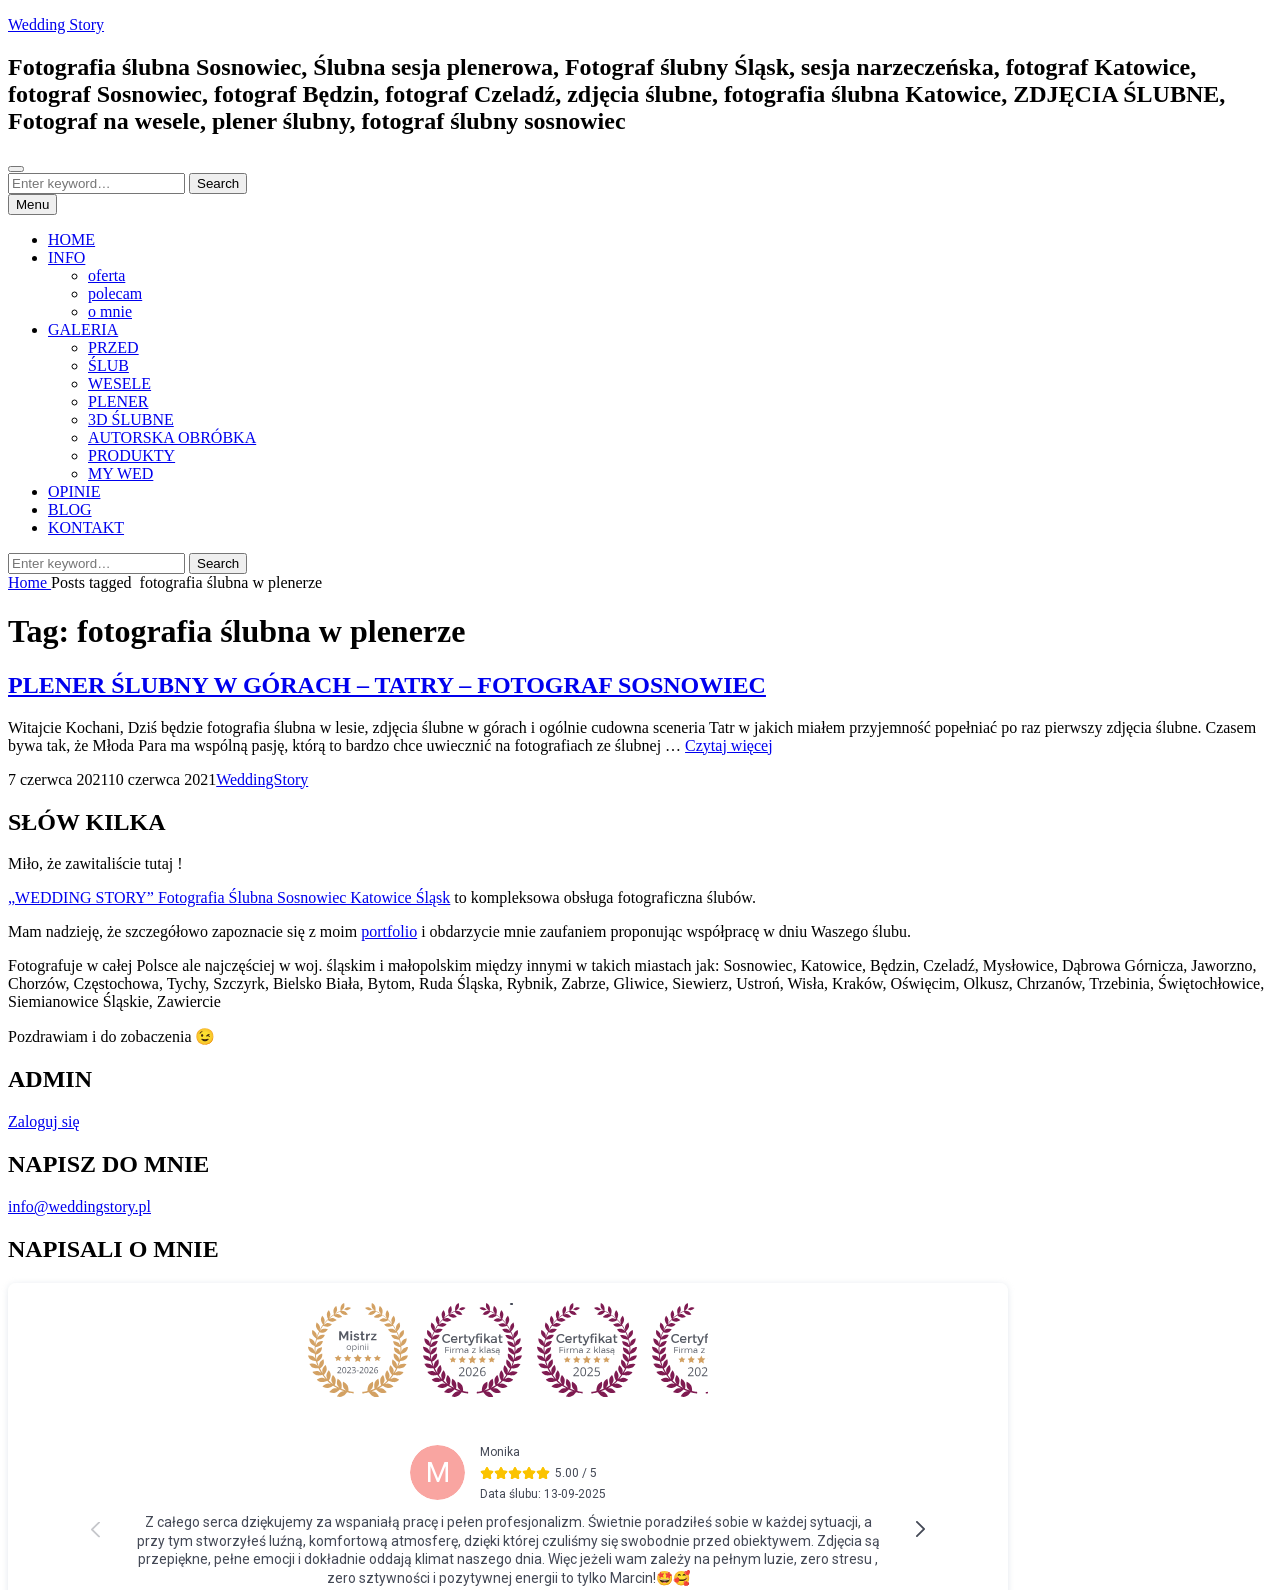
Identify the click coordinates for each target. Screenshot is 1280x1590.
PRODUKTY (131, 455)
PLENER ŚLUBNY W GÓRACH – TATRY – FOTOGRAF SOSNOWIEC (387, 685)
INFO (66, 257)
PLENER (118, 401)
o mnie (110, 311)
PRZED (113, 347)
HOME (71, 239)
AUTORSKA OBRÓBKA (172, 437)
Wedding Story (56, 24)
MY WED (120, 473)
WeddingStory (262, 779)
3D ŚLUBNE (131, 419)
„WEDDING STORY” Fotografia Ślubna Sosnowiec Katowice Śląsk (229, 897)
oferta (106, 275)
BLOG (70, 509)
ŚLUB (108, 365)
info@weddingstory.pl (79, 1206)
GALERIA (83, 329)
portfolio (389, 931)
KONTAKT (86, 527)
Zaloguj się (44, 1121)
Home (29, 582)
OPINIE (74, 491)
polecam (115, 293)
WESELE (119, 383)
